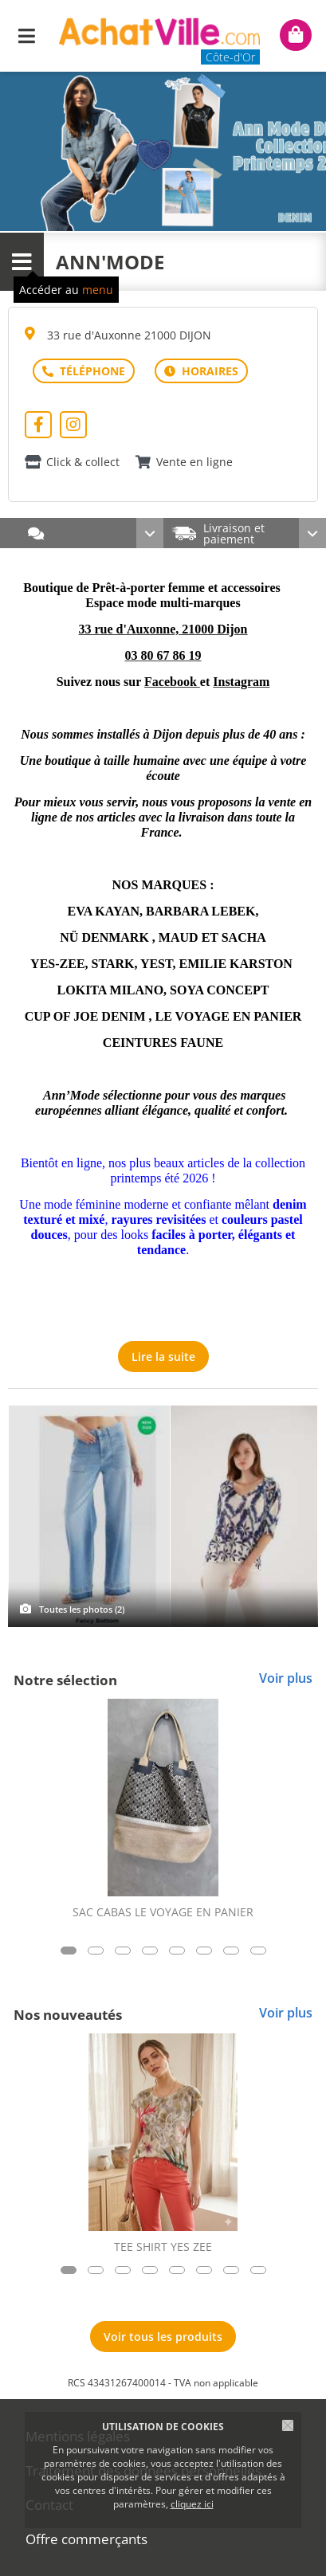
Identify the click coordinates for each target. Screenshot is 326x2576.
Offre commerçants (86, 2539)
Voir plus (285, 1678)
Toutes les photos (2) (81, 1609)
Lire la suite (163, 1356)
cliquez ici (192, 2504)
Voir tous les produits (163, 2336)
